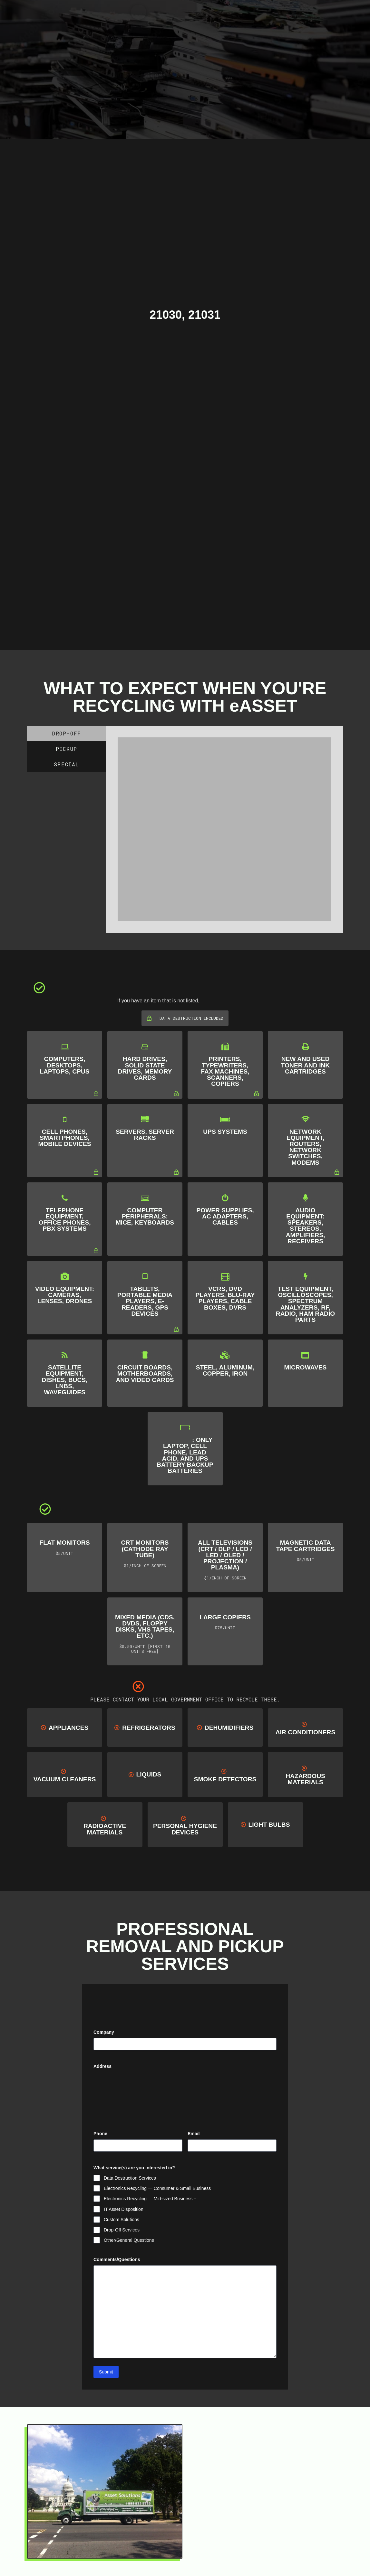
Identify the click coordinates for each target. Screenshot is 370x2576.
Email (204, 2134)
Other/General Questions (129, 2240)
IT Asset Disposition (123, 2209)
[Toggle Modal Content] (138, 12)
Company (103, 2032)
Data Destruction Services (130, 2178)
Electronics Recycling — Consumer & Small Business (157, 2188)
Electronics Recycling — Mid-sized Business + (150, 2198)
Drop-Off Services (122, 2229)
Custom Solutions (121, 2219)
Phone (100, 2133)
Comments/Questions (116, 2259)
